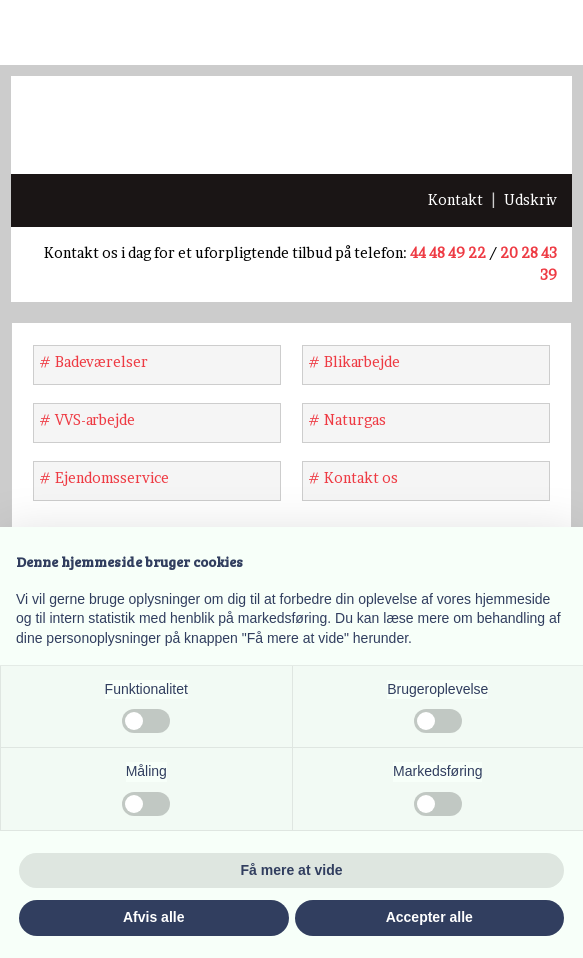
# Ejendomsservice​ (104, 477)
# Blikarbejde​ (354, 361)
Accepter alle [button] (429, 917)
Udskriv (530, 199)
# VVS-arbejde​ (87, 419)
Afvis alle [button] (153, 917)
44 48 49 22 (448, 252)
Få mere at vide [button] (292, 870)
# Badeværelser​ (93, 361)
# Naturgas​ (347, 419)
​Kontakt (455, 199)
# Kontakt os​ (353, 477)
